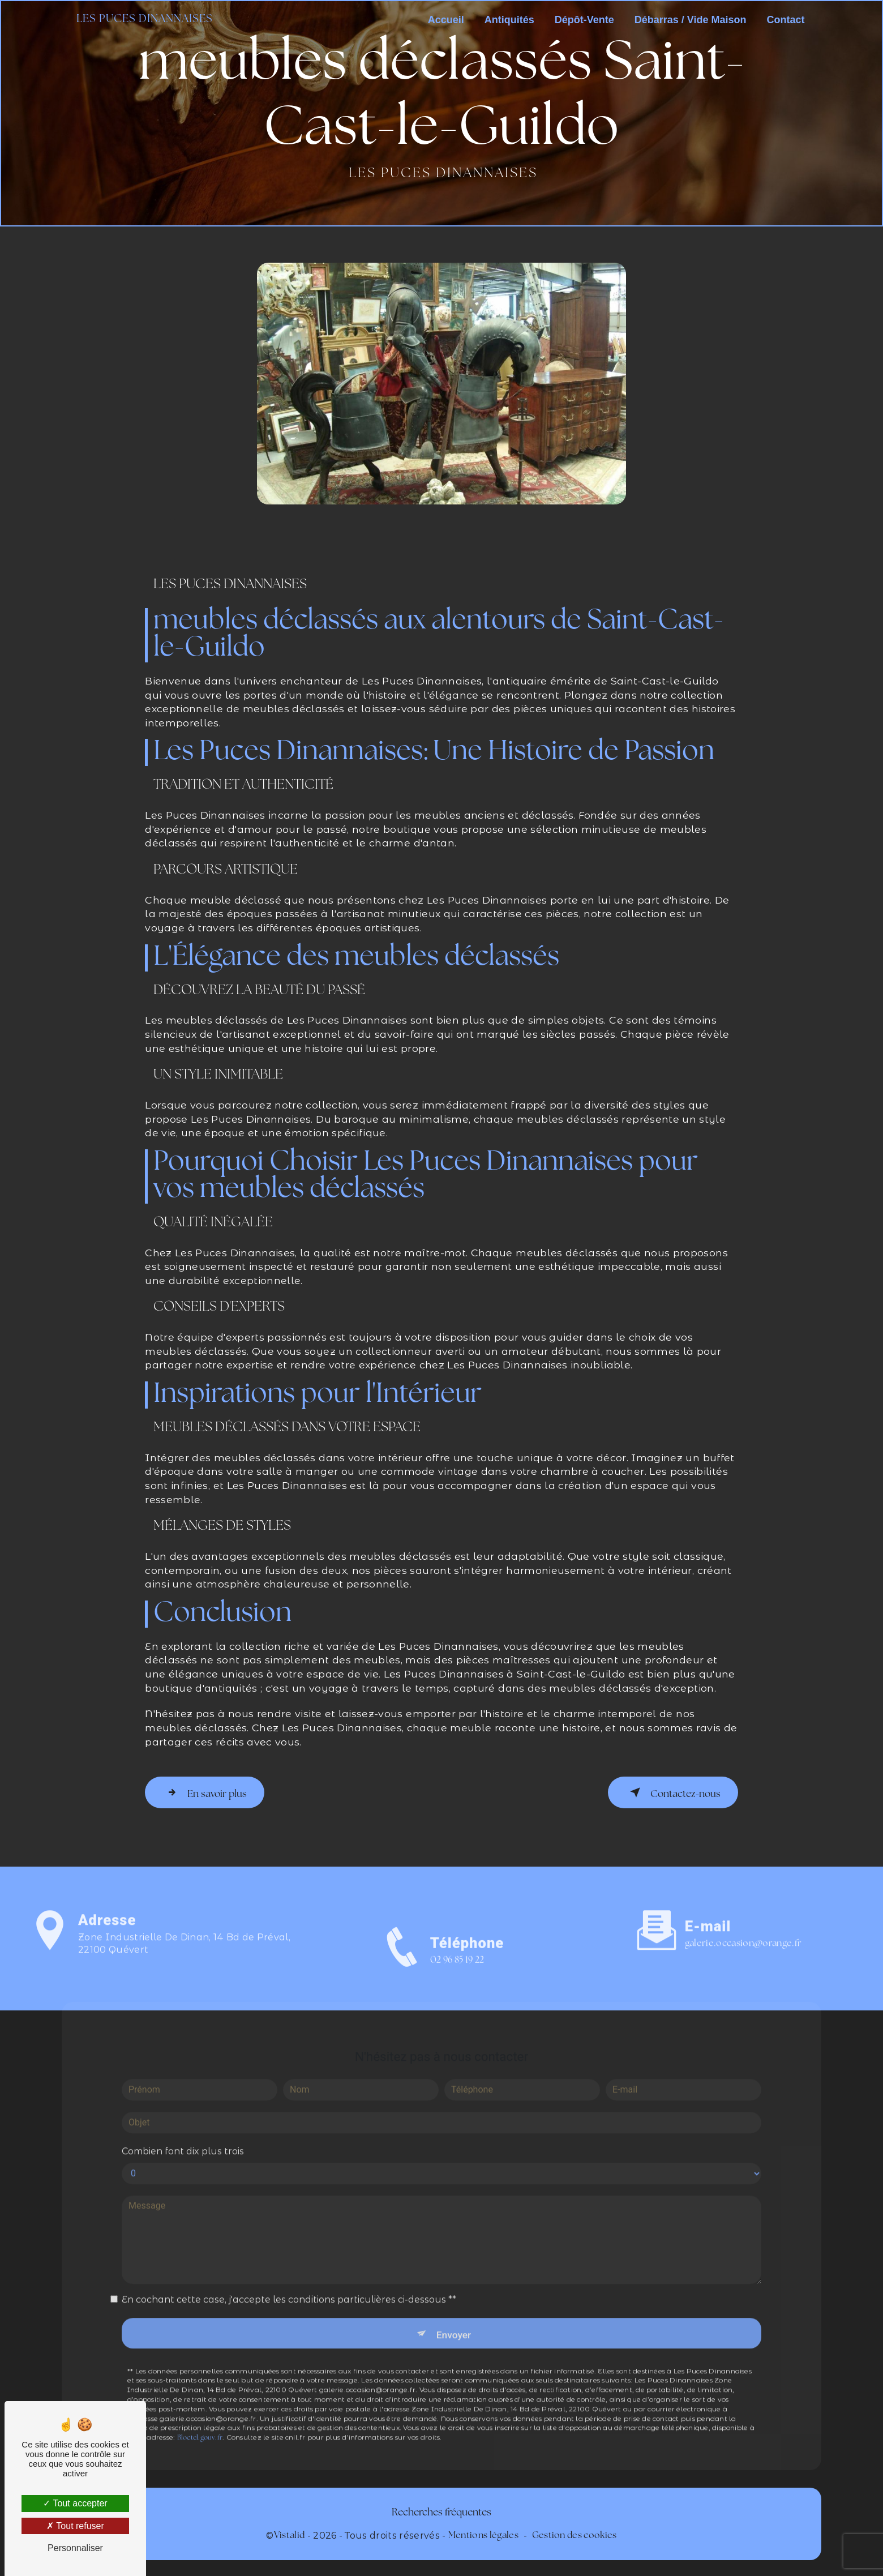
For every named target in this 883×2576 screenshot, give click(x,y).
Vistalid (289, 2534)
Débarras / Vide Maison (688, 19)
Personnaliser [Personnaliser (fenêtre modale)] (75, 2548)
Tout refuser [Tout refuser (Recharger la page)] (75, 2526)
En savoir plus (208, 1790)
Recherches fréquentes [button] (441, 2511)
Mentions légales (483, 2534)
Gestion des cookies (574, 2534)
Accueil (443, 19)
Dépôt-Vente (581, 19)
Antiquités (506, 19)
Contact (783, 19)
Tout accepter (75, 2503)
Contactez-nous (669, 1790)
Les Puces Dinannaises (147, 19)
